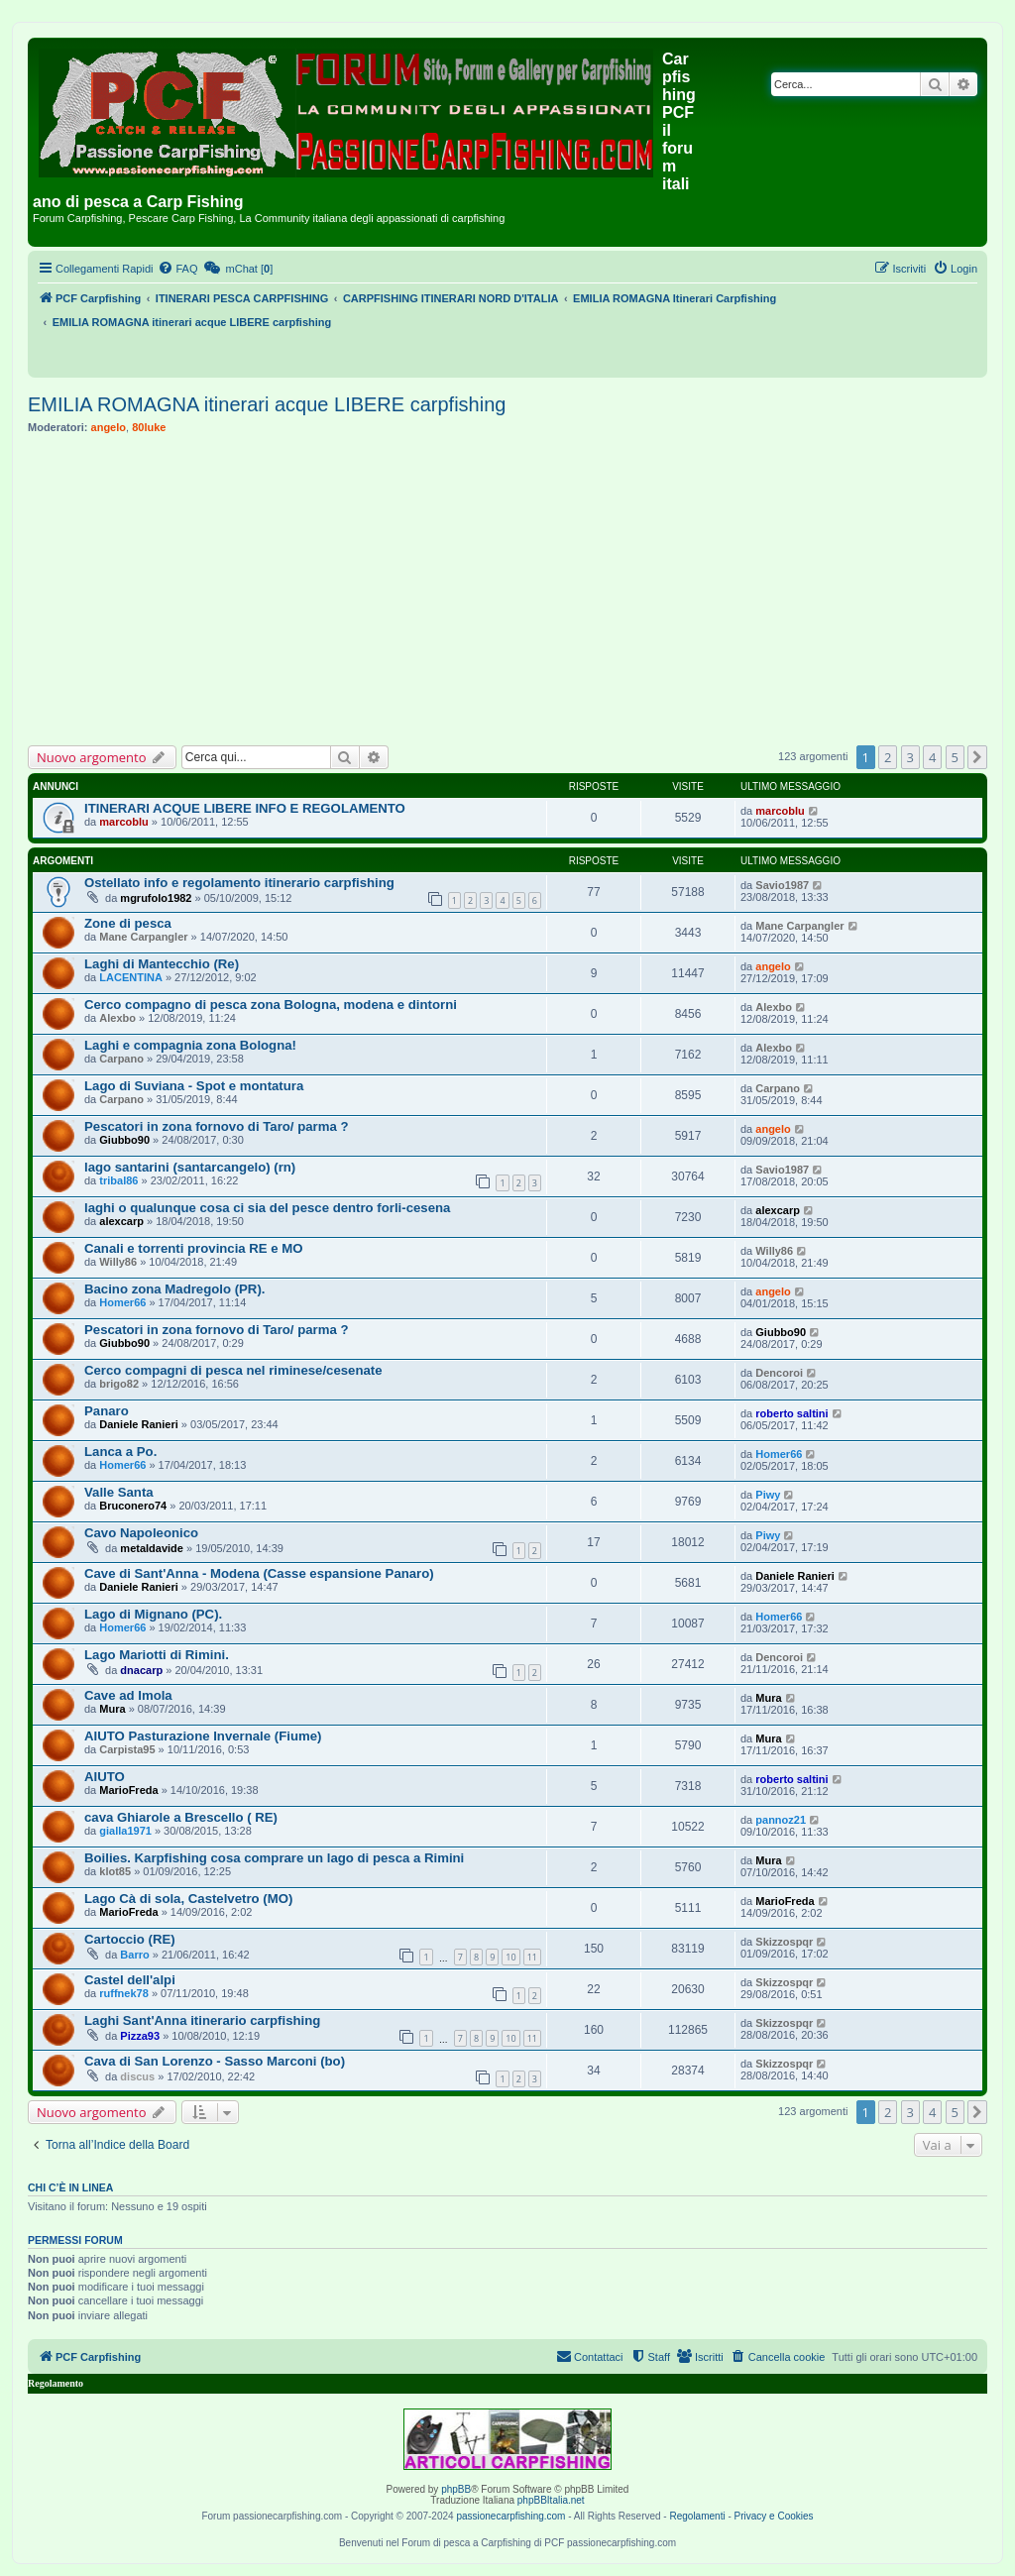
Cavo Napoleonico (141, 1532)
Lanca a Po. (120, 1451)
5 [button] (955, 757)
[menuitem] (177, 268)
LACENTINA (131, 977)
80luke (149, 427)
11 (532, 1957)
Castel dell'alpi (129, 1979)
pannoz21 (780, 1820)
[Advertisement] (507, 589)
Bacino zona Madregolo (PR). (174, 1289)
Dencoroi (779, 1373)
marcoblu (124, 822)
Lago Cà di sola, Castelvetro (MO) (188, 1898)
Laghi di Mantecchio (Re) (161, 963)
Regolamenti (697, 2516)
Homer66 (122, 1302)
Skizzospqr (784, 1942)
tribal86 (118, 1180)
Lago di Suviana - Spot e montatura (193, 1085)
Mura (112, 1709)
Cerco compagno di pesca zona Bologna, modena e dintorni (270, 1004)
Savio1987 (782, 885)
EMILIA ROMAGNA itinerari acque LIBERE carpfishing (267, 404)
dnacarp (141, 1670)
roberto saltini (791, 1413)
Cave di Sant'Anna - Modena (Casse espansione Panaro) (259, 1573)
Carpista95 (127, 1749)
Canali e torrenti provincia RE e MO (193, 1248)
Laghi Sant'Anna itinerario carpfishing (202, 2020)
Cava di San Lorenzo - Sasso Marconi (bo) (214, 2061)
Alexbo (117, 1018)
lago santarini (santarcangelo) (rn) (189, 1167)
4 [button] (932, 757)
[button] (977, 757)
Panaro (106, 1410)
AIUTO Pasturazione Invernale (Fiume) (202, 1736)
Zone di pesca (127, 923)
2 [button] (887, 757)
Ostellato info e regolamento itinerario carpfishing (239, 882)
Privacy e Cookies (774, 2516)
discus (137, 2076)
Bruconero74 (133, 1506)
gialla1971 (125, 1831)
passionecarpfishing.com (510, 2516)
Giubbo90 (124, 1140)
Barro (134, 1954)
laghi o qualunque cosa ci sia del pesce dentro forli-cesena (267, 1207)
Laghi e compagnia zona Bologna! (190, 1045)
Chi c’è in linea (70, 2187)
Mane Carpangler (143, 937)
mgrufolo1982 (155, 898)
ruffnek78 (124, 1993)
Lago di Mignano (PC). (153, 1614)
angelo (108, 427)
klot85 (115, 1871)
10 (510, 1957)
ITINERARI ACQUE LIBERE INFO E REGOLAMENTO (244, 808)
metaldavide (151, 1548)
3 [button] (910, 757)
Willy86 (118, 1262)
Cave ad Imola (128, 1695)
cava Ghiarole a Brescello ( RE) (181, 1817)
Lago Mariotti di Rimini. (156, 1654)
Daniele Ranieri (138, 1424)
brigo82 (119, 1384)
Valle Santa (119, 1492)
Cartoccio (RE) (129, 1939)
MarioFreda (128, 1790)
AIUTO (104, 1776)
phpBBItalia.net (551, 2500)
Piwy (767, 1495)
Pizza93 (140, 2036)
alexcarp (121, 1221)
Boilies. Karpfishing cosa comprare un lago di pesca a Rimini (274, 1857)
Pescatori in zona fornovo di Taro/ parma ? (216, 1126)
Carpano (121, 1058)
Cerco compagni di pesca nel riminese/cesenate (233, 1370)
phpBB (456, 2489)
